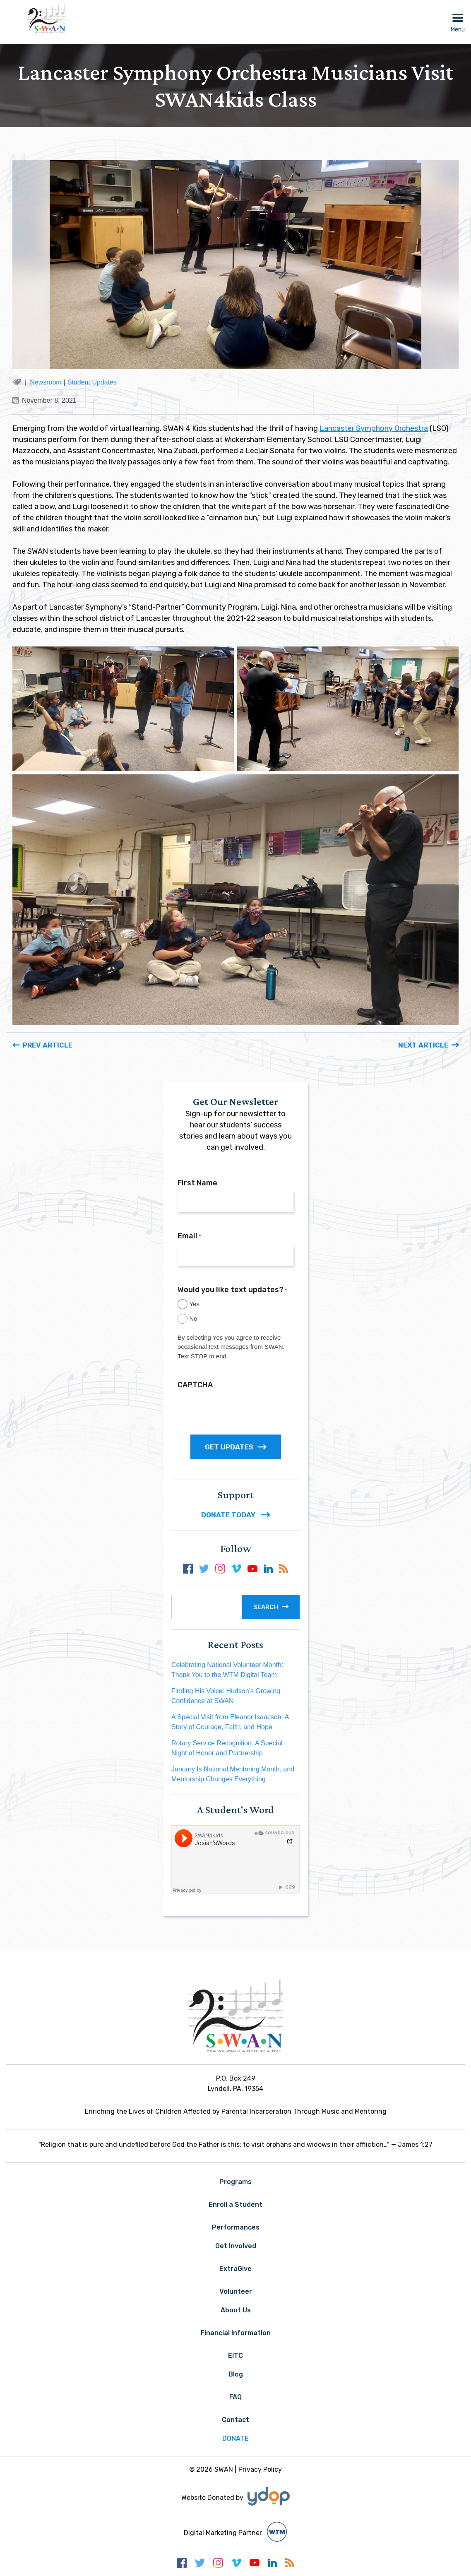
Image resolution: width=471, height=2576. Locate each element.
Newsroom (45, 382)
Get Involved (235, 2246)
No (193, 1318)
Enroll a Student (235, 2204)
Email (189, 1236)
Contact (235, 2420)
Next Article (423, 1045)
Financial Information (236, 2333)
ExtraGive (235, 2269)
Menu (458, 29)
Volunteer (235, 2291)
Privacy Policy (260, 2469)
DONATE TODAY (235, 1515)
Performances (236, 2227)
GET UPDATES (236, 1447)
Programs (235, 2182)
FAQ (235, 2397)
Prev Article (47, 1045)
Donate (235, 2438)
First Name (197, 1182)
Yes (194, 1303)
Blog (235, 2374)
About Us (236, 2310)
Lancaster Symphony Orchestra (374, 428)
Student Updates (92, 382)
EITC (235, 2356)
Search (265, 1607)
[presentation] (240, 1409)
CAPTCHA (195, 1384)
